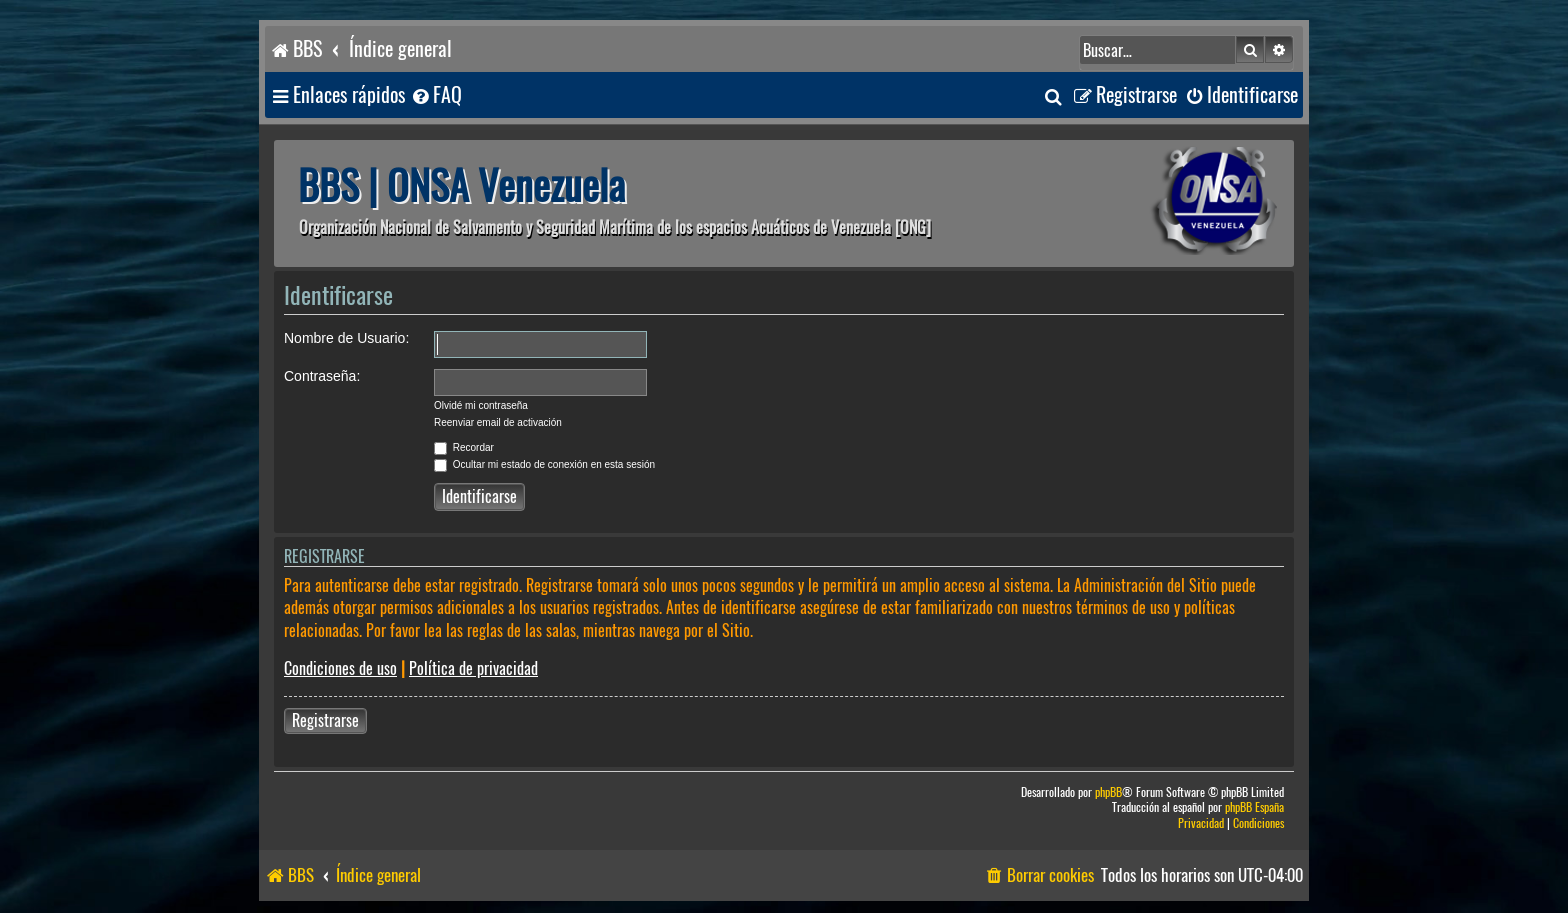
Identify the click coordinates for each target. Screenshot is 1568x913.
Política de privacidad (473, 668)
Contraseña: (322, 376)
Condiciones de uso (340, 668)
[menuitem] (436, 95)
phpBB (1108, 792)
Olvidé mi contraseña (481, 405)
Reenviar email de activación (498, 422)
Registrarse (325, 720)
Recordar (464, 447)
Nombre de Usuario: (346, 338)
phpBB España (1254, 807)
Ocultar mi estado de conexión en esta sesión (544, 464)
